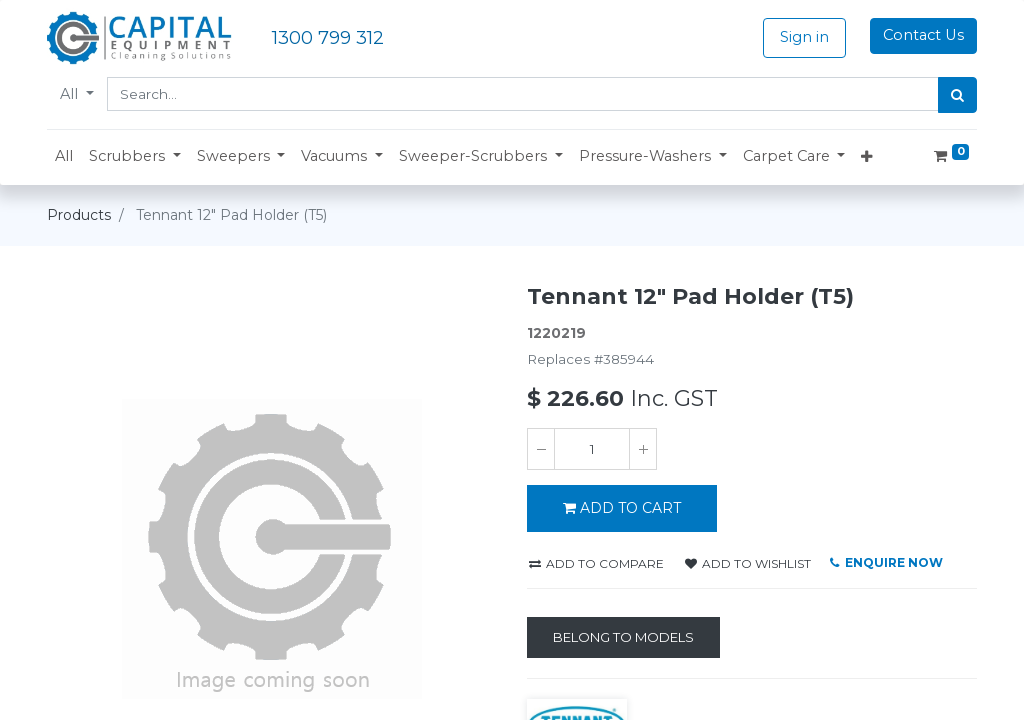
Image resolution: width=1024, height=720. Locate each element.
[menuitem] (64, 157)
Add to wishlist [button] (748, 563)
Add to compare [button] (596, 563)
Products (79, 215)
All (71, 94)
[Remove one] (541, 449)
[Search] (957, 95)
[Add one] (643, 449)
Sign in (804, 37)
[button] (135, 157)
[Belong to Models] (623, 638)
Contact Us (923, 35)
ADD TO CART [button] (622, 508)
